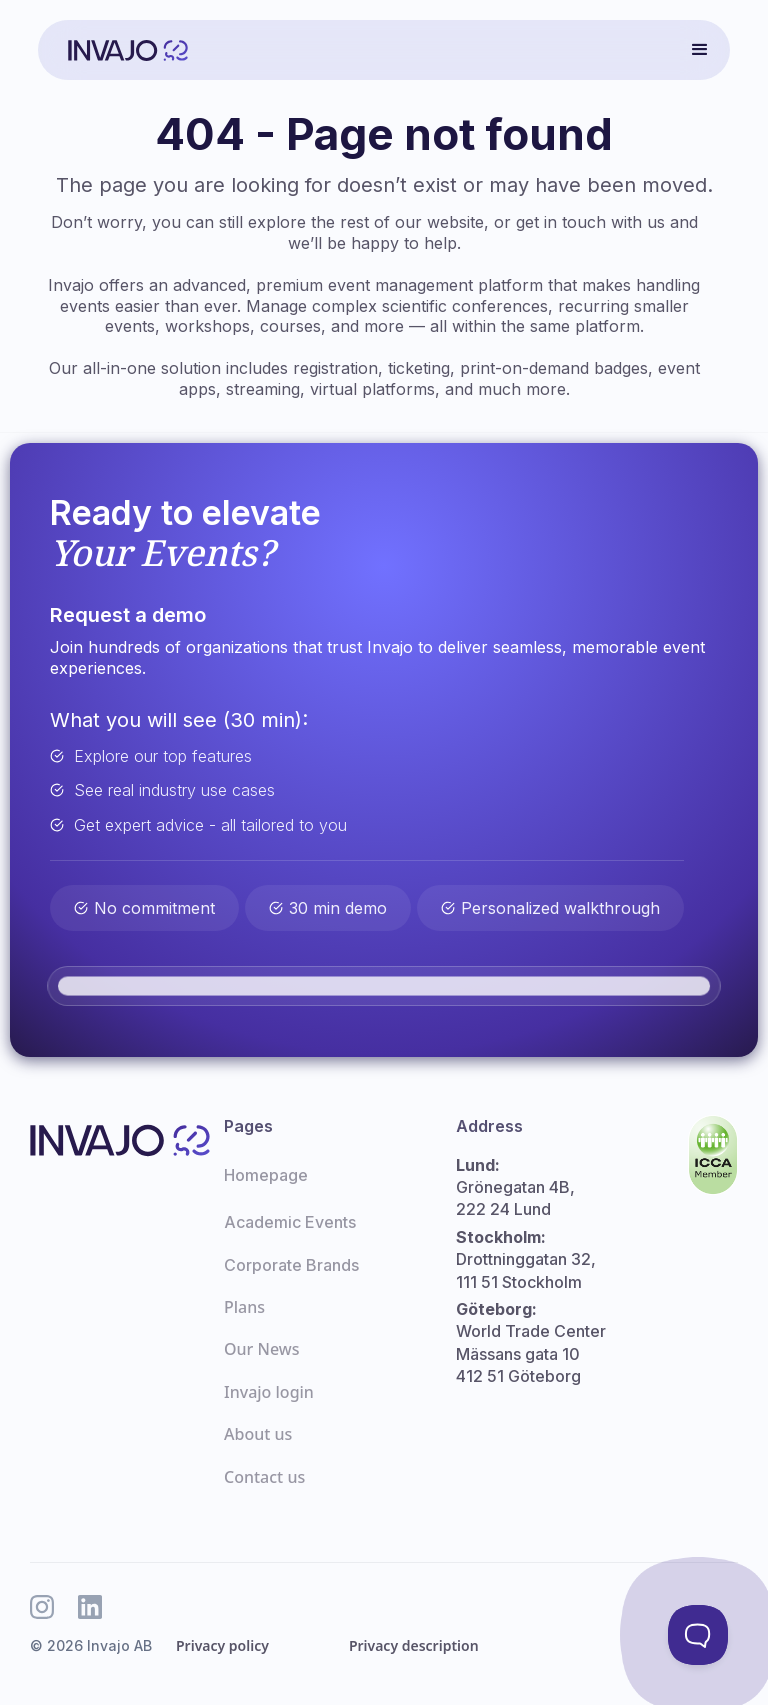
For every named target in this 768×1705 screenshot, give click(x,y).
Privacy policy (222, 1645)
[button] (700, 50)
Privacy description (414, 1645)
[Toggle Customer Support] (698, 1635)
